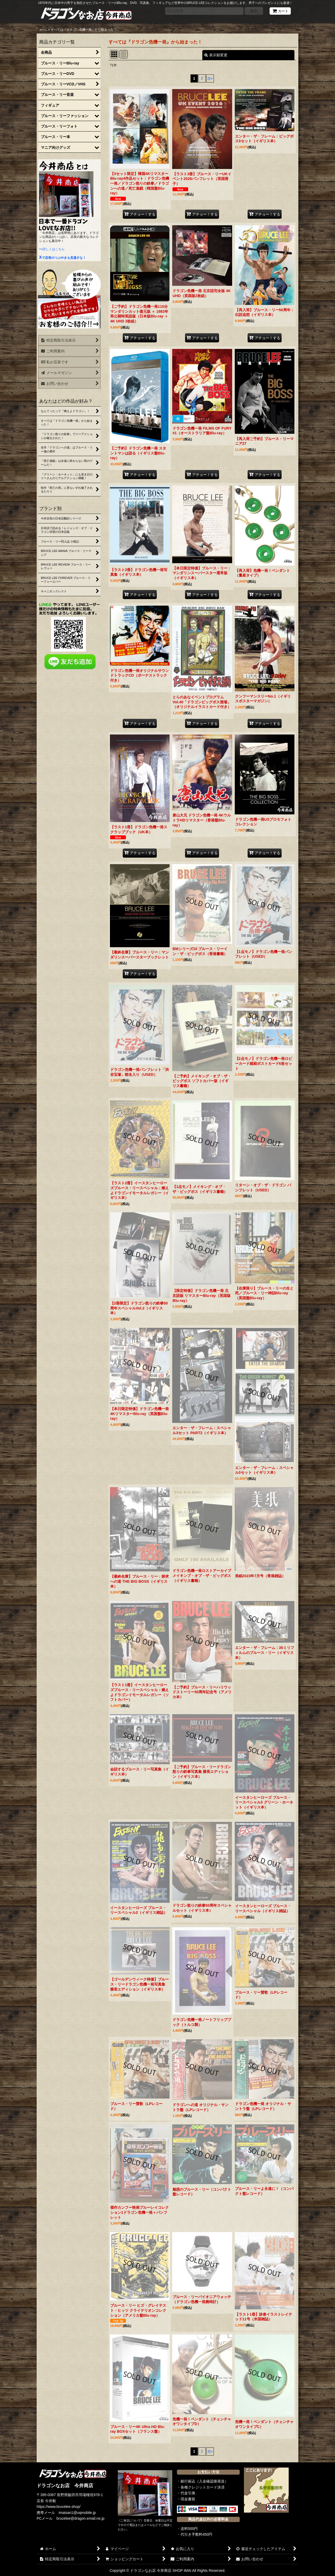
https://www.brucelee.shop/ (59, 2506)
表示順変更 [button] (215, 55)
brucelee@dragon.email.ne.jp (81, 2518)
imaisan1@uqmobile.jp (77, 2513)
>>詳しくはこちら (52, 249)
